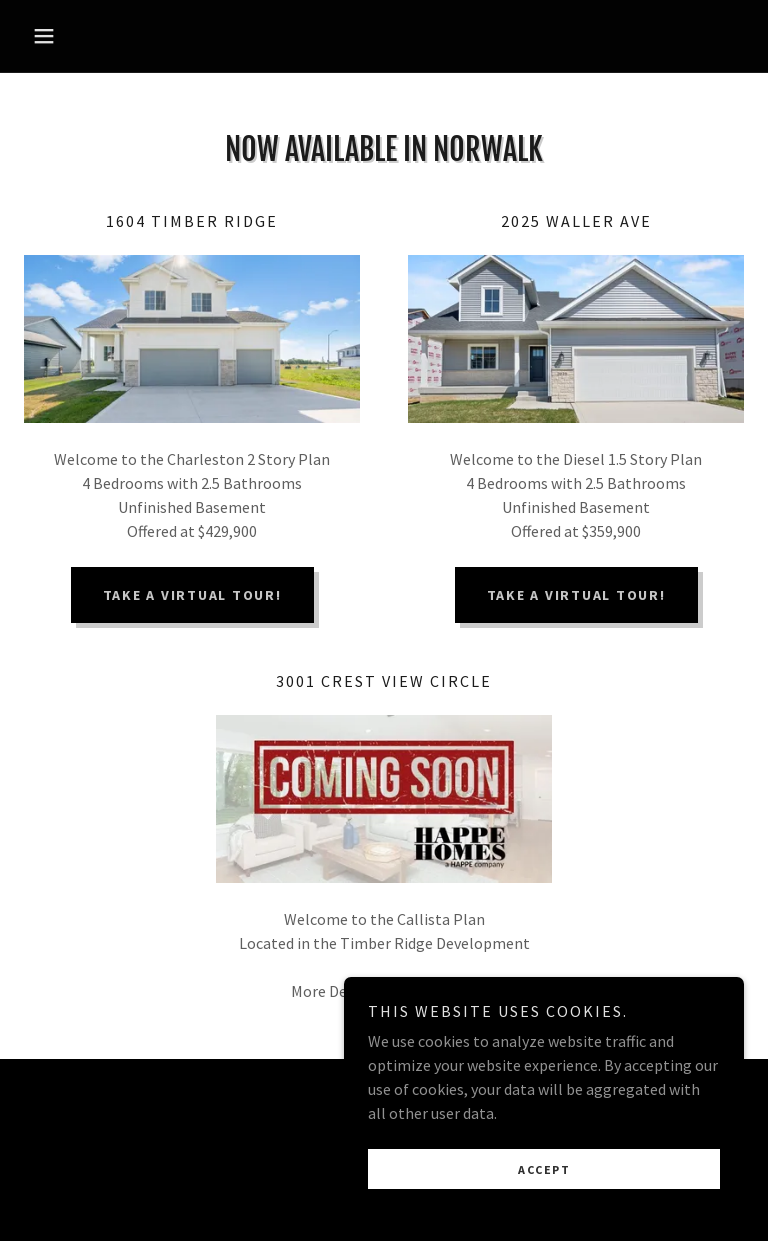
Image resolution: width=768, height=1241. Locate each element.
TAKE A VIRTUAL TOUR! (192, 595)
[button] (78, 36)
